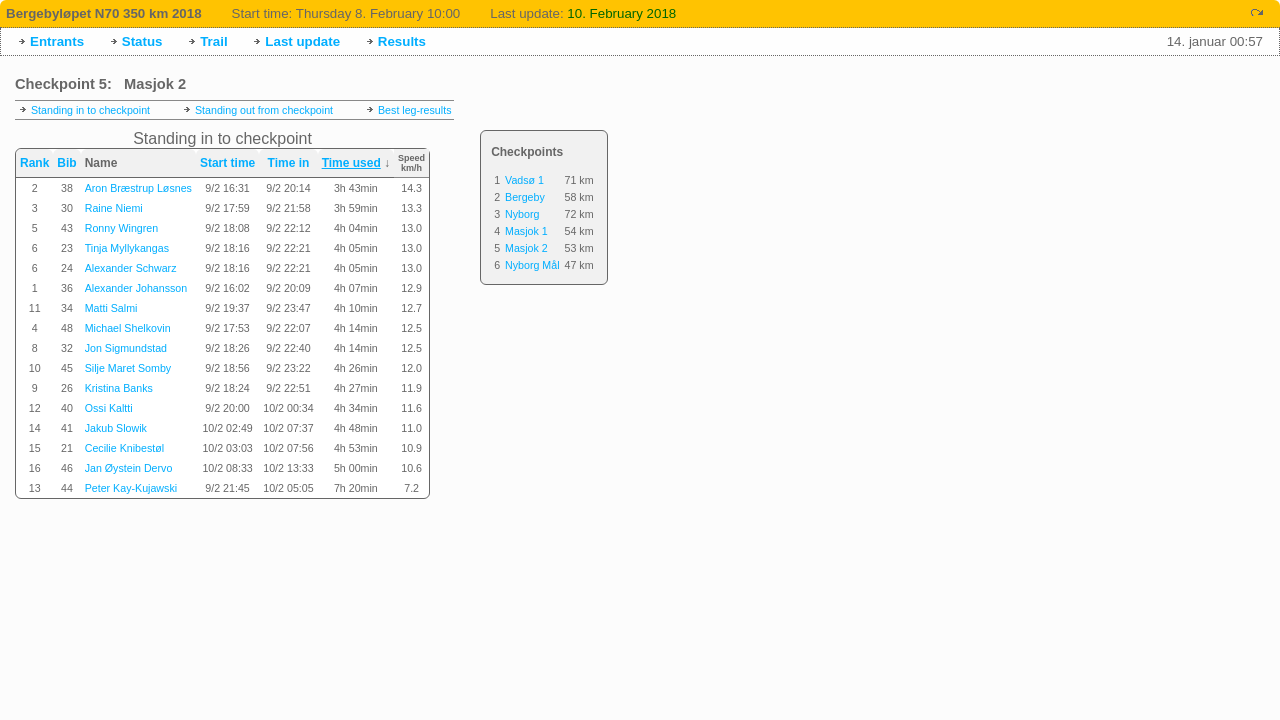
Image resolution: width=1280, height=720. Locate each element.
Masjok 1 (526, 231)
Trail (213, 41)
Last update (302, 41)
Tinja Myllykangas (127, 248)
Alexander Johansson (136, 288)
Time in (289, 163)
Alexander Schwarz (131, 268)
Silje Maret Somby (128, 368)
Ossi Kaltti (109, 408)
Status (142, 41)
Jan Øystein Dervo (129, 468)
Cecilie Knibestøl (124, 448)
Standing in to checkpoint (90, 110)
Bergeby (525, 197)
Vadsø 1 (524, 180)
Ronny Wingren (121, 228)
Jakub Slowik (116, 428)
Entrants (57, 41)
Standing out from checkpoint (264, 110)
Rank (34, 163)
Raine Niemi (114, 208)
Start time (227, 163)
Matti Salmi (111, 308)
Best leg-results (414, 110)
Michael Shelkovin (128, 328)
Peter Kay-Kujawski (131, 488)
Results (402, 41)
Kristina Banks (119, 388)
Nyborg (522, 214)
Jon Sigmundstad (126, 348)
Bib (66, 163)
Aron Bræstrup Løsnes (138, 188)
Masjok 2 (526, 248)
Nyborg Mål (532, 265)
